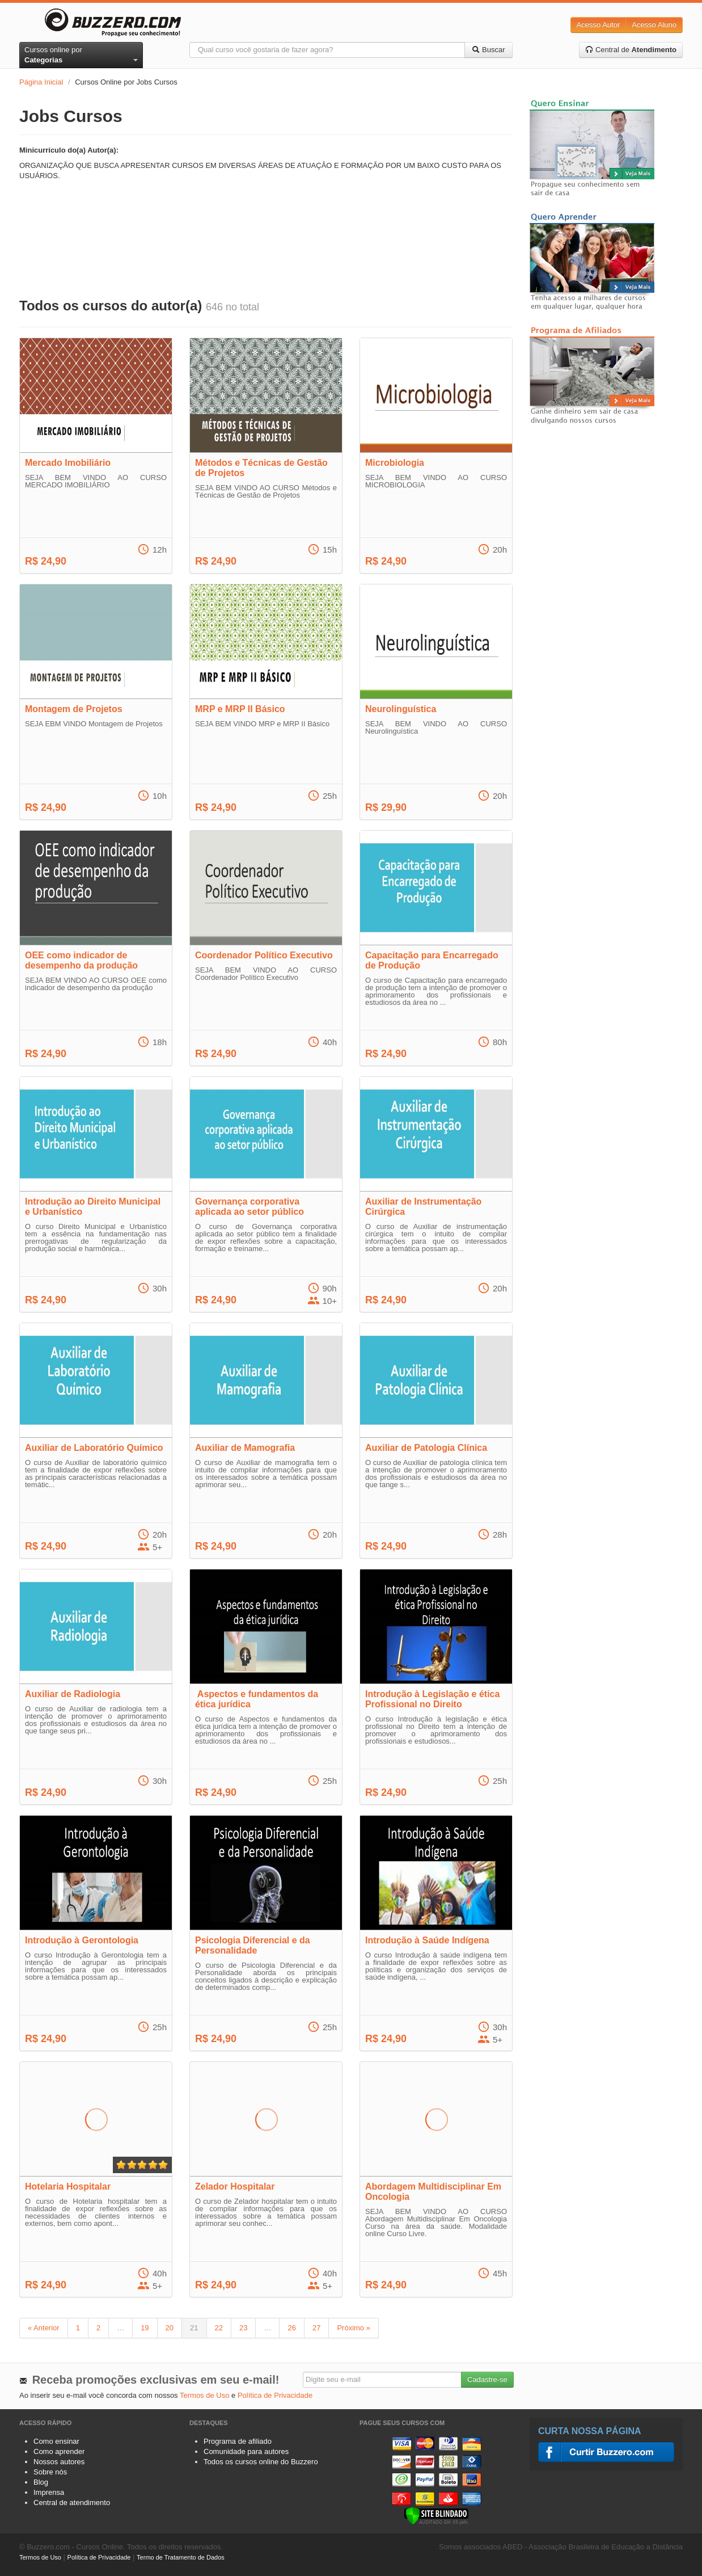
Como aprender (58, 2451)
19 (145, 2328)
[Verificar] (436, 2515)
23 (243, 2328)
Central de (630, 49)
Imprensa (48, 2492)
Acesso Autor (598, 24)
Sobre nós (50, 2472)
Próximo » (353, 2328)
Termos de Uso (204, 2395)
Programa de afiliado (238, 2441)
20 (170, 2328)
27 (316, 2328)
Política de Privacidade (275, 2395)
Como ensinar (56, 2441)
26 (291, 2328)
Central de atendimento (71, 2502)
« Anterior (44, 2328)
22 (219, 2328)
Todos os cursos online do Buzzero (261, 2461)
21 (194, 2328)
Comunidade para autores (246, 2451)
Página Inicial (41, 82)
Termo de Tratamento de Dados (181, 2557)
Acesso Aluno (654, 24)
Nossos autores (58, 2461)
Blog (40, 2482)
